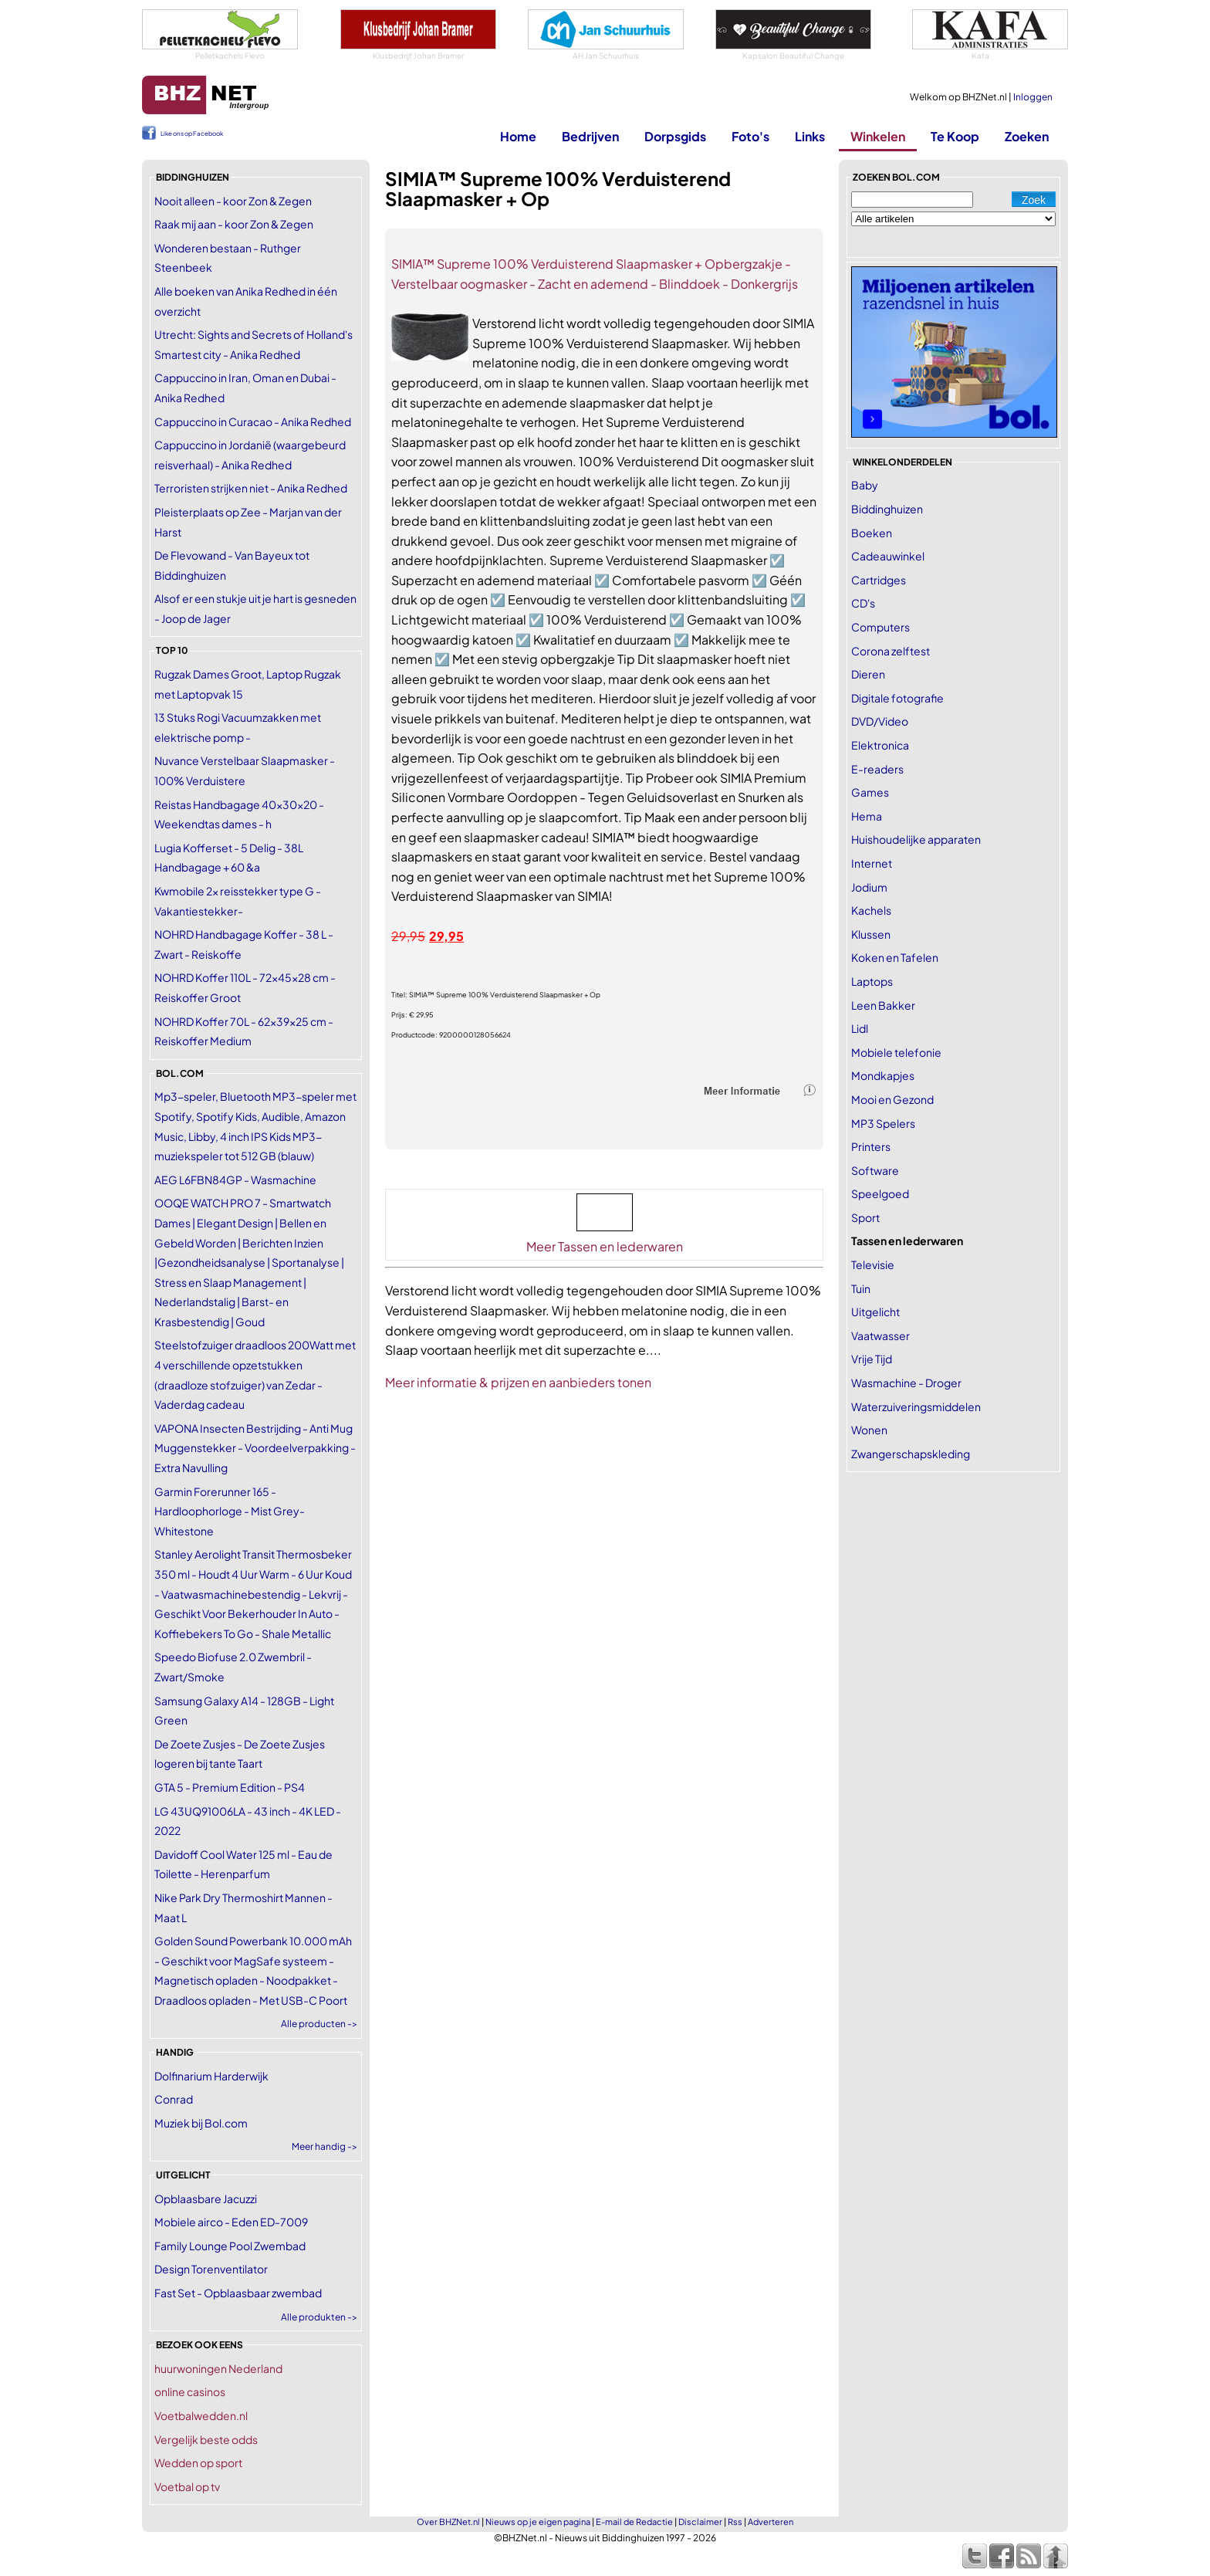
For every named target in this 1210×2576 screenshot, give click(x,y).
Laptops (872, 981)
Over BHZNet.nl (448, 2522)
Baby (864, 485)
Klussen (871, 934)
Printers (871, 1146)
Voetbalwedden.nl (201, 2415)
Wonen (869, 1430)
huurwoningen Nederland (218, 2368)
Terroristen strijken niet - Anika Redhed (250, 488)
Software (875, 1170)
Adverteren (770, 2522)
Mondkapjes (882, 1075)
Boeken (871, 533)
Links (810, 136)
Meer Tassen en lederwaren (604, 1246)
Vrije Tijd (871, 1359)
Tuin (860, 1288)
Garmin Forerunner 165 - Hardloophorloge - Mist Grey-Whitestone (229, 1511)
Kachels (871, 910)
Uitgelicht (875, 1311)
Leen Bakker (883, 1005)
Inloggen (1033, 97)
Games (870, 792)
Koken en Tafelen (894, 957)
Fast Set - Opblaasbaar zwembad (238, 2293)
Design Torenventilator (211, 2269)
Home (518, 136)
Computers (880, 627)
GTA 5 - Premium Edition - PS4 (229, 1787)
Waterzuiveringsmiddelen (916, 1406)
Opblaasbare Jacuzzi (205, 2198)
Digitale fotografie (897, 698)
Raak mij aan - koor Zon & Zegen (233, 224)
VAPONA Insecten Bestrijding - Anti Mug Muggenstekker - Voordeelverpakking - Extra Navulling (255, 1447)
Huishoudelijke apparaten (916, 839)
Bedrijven (590, 136)
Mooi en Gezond (892, 1099)
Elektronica (880, 745)
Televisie (872, 1264)
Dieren (868, 674)
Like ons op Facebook (192, 133)
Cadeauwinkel (887, 556)
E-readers (877, 769)
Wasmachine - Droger (906, 1383)
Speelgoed (880, 1193)
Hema (866, 816)
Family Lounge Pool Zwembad (230, 2246)
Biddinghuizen (887, 509)
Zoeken (1027, 136)
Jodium (869, 887)
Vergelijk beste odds (206, 2439)
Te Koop (955, 136)
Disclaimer (700, 2522)
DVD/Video (879, 721)
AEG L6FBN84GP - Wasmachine (235, 1179)
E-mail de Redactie (634, 2522)
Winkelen (877, 136)
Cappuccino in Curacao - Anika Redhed (252, 421)
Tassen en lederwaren (907, 1240)
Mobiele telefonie (896, 1052)
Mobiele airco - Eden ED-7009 (231, 2222)
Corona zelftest (890, 651)
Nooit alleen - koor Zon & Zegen (233, 201)
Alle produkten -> (319, 2317)
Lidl (859, 1028)
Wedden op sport (198, 2462)
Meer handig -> (324, 2146)
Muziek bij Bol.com (201, 2123)
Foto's (750, 136)
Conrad (173, 2099)
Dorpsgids (675, 136)
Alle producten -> (319, 2023)
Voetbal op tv (187, 2486)
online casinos (189, 2391)
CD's (863, 603)
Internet (871, 863)
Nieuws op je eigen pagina (537, 2522)
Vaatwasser (880, 1335)
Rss (735, 2522)
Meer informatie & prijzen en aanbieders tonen (518, 1382)
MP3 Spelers (883, 1123)
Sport (865, 1217)
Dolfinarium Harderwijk (211, 2076)
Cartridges (878, 580)
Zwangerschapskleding (910, 1454)
